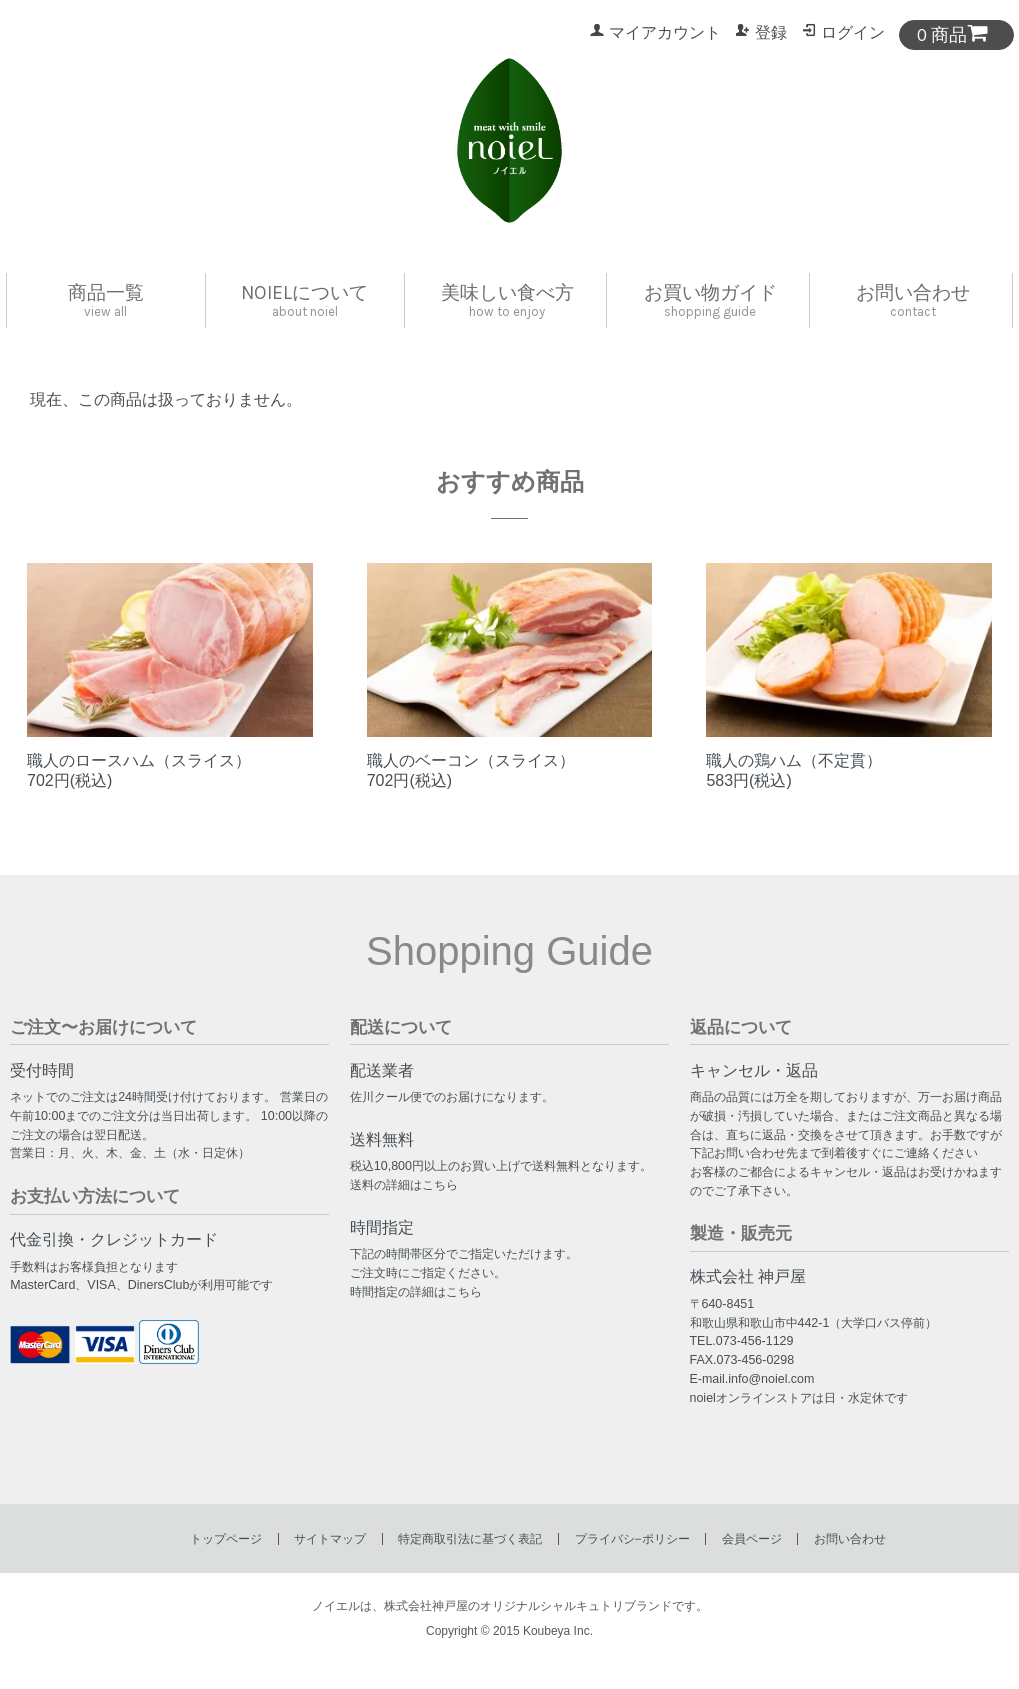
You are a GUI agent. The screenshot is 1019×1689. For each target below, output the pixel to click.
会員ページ (752, 1539)
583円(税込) (748, 780)
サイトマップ (330, 1539)
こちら (440, 1185)
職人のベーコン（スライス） (471, 760)
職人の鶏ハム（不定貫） (794, 760)
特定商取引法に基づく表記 (470, 1539)
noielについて (304, 300)
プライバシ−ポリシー (632, 1539)
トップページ (226, 1539)
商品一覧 (106, 300)
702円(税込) (69, 780)
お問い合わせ (913, 300)
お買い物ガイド (710, 300)
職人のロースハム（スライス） (139, 760)
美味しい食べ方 (507, 300)
